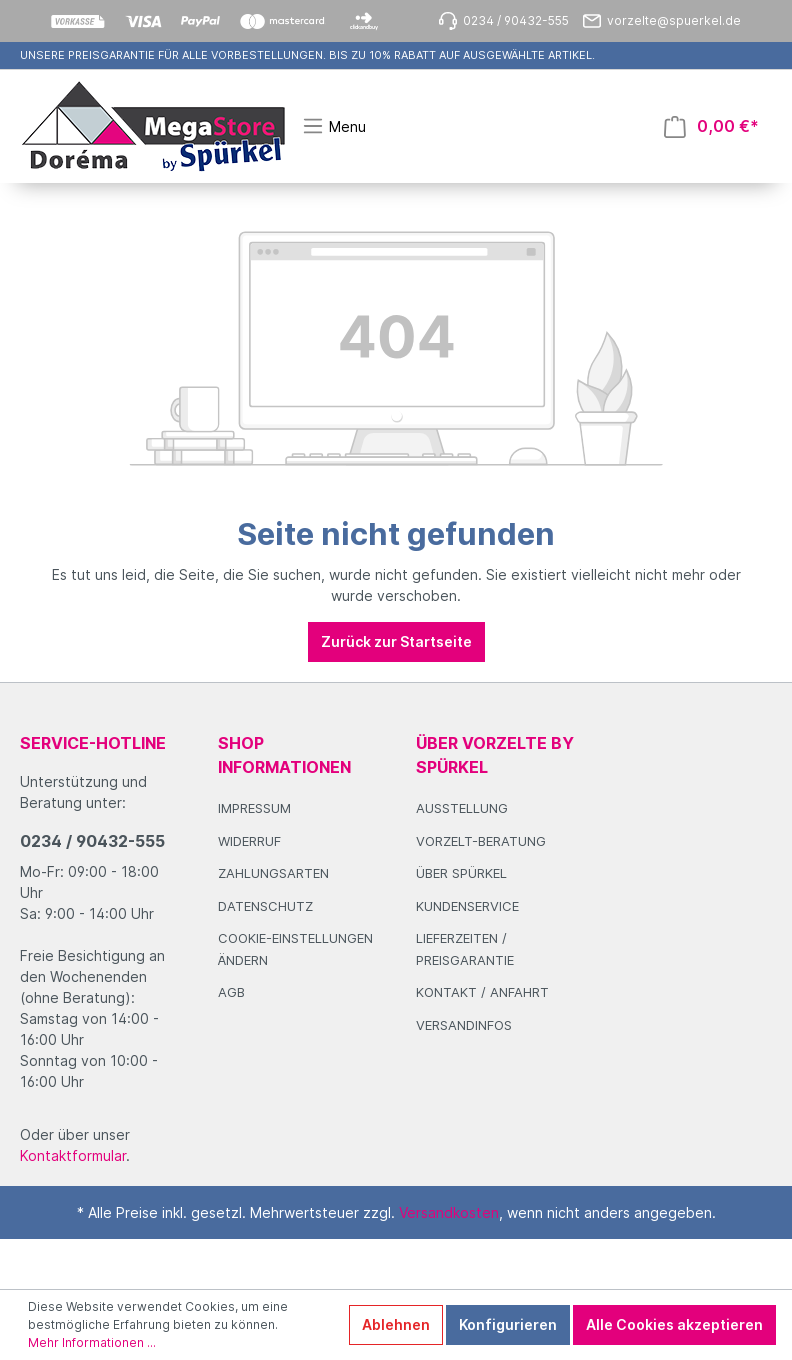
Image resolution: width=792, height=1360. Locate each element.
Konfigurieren (508, 1324)
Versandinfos (464, 1025)
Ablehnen (396, 1324)
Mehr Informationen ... (92, 1342)
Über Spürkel (461, 873)
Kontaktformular (73, 1155)
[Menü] (334, 126)
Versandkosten (449, 1212)
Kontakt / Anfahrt (482, 992)
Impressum (254, 808)
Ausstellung (462, 808)
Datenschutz (265, 906)
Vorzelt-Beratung (481, 841)
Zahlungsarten (273, 873)
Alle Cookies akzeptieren (674, 1324)
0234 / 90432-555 (92, 841)
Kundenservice (467, 906)
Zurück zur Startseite (396, 641)
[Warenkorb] (711, 126)
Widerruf (249, 841)
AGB (231, 992)
